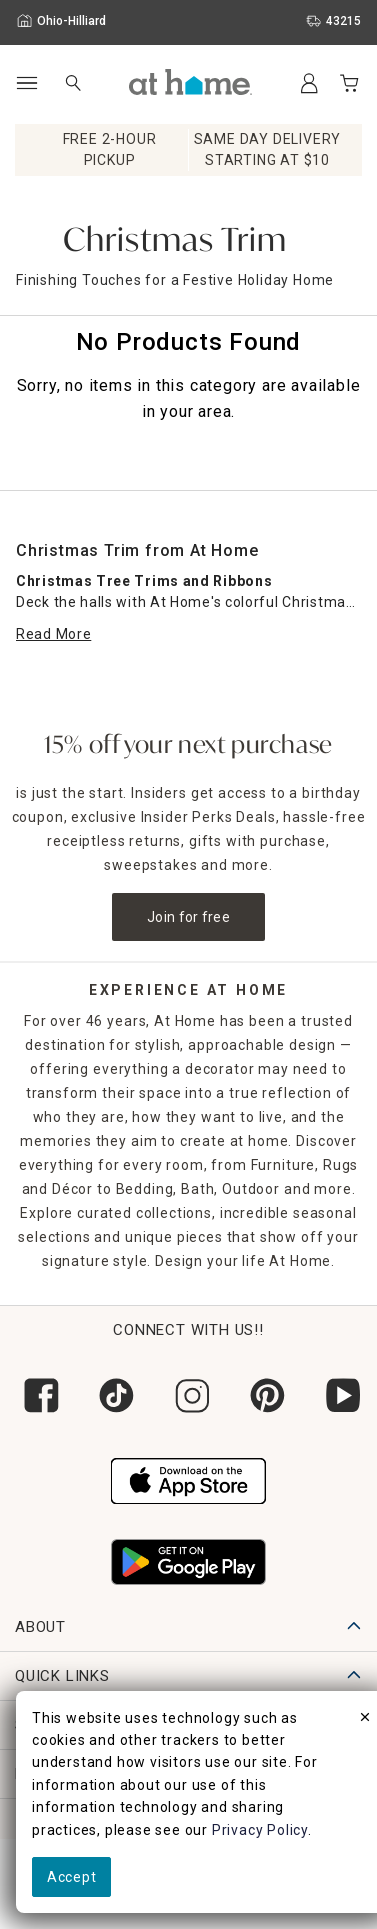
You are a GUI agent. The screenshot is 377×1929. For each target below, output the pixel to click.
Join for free (188, 917)
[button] (190, 82)
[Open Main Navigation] (26, 83)
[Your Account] (309, 83)
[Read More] (53, 634)
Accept (71, 1877)
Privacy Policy (260, 1830)
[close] (365, 1720)
